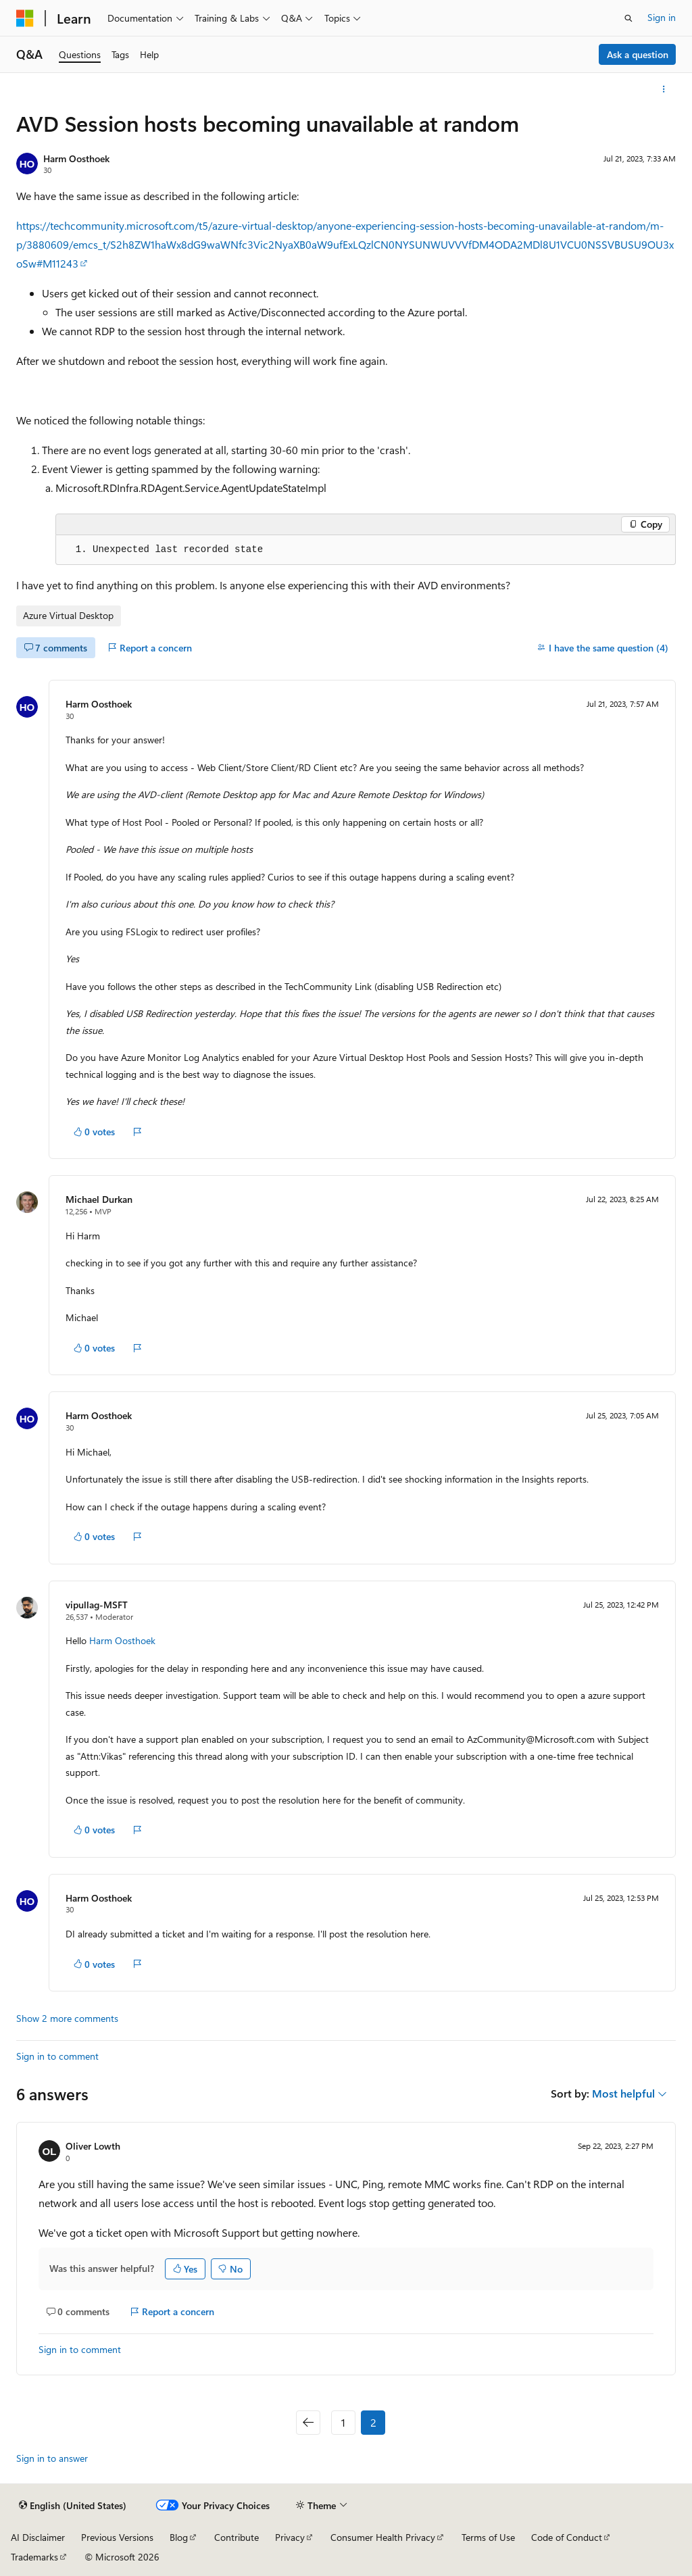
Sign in (661, 17)
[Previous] (308, 2422)
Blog (179, 2537)
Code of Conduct (566, 2537)
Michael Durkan (99, 1199)
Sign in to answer (52, 2458)
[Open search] (628, 18)
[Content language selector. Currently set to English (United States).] (72, 2506)
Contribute (236, 2537)
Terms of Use (488, 2537)
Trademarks (34, 2556)
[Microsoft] (25, 18)
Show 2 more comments (67, 2018)
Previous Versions (117, 2537)
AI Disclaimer (38, 2537)
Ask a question (637, 54)
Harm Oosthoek (76, 158)
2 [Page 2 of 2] (373, 2422)
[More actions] (664, 89)
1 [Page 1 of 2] (343, 2422)
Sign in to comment (57, 2056)
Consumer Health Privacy (382, 2537)
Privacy (290, 2537)
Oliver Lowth (93, 2145)
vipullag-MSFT (97, 1604)
